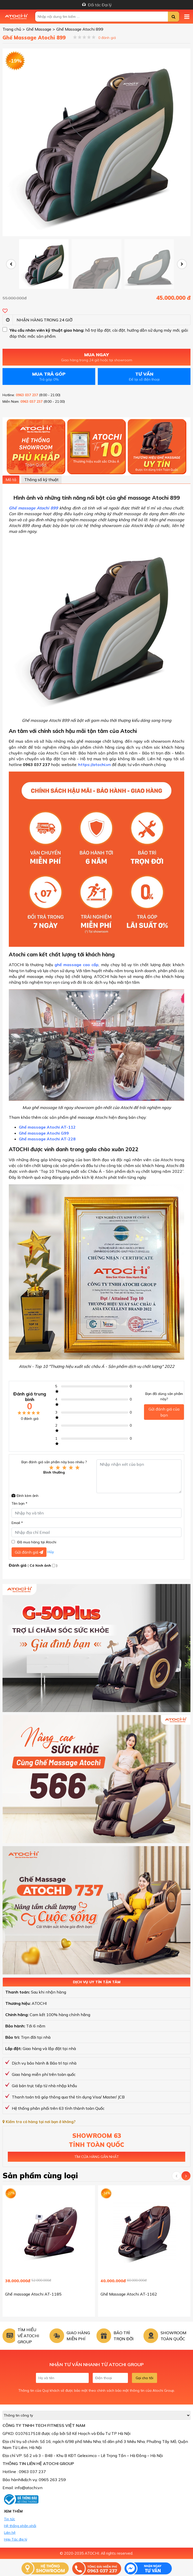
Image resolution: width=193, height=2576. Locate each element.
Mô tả (11, 479)
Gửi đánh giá (29, 1552)
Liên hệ (10, 2532)
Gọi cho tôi (144, 2378)
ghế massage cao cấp (77, 964)
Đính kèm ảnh (25, 1495)
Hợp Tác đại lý (15, 2539)
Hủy (50, 1551)
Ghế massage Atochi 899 (33, 507)
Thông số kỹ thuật (41, 479)
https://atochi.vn (94, 764)
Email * (17, 1522)
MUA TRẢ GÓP (49, 376)
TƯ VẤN (144, 376)
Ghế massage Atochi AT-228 (47, 1138)
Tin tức (9, 2519)
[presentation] (11, 264)
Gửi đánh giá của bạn (164, 1412)
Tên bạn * (19, 1503)
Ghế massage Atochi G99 (44, 1133)
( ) (33, 1565)
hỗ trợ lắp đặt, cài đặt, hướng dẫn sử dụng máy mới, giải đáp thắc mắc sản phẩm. (99, 333)
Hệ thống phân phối (20, 2526)
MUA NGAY (96, 357)
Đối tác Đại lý (96, 4)
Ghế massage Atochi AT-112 (47, 1127)
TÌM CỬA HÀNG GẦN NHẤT (96, 2156)
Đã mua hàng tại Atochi (36, 1542)
